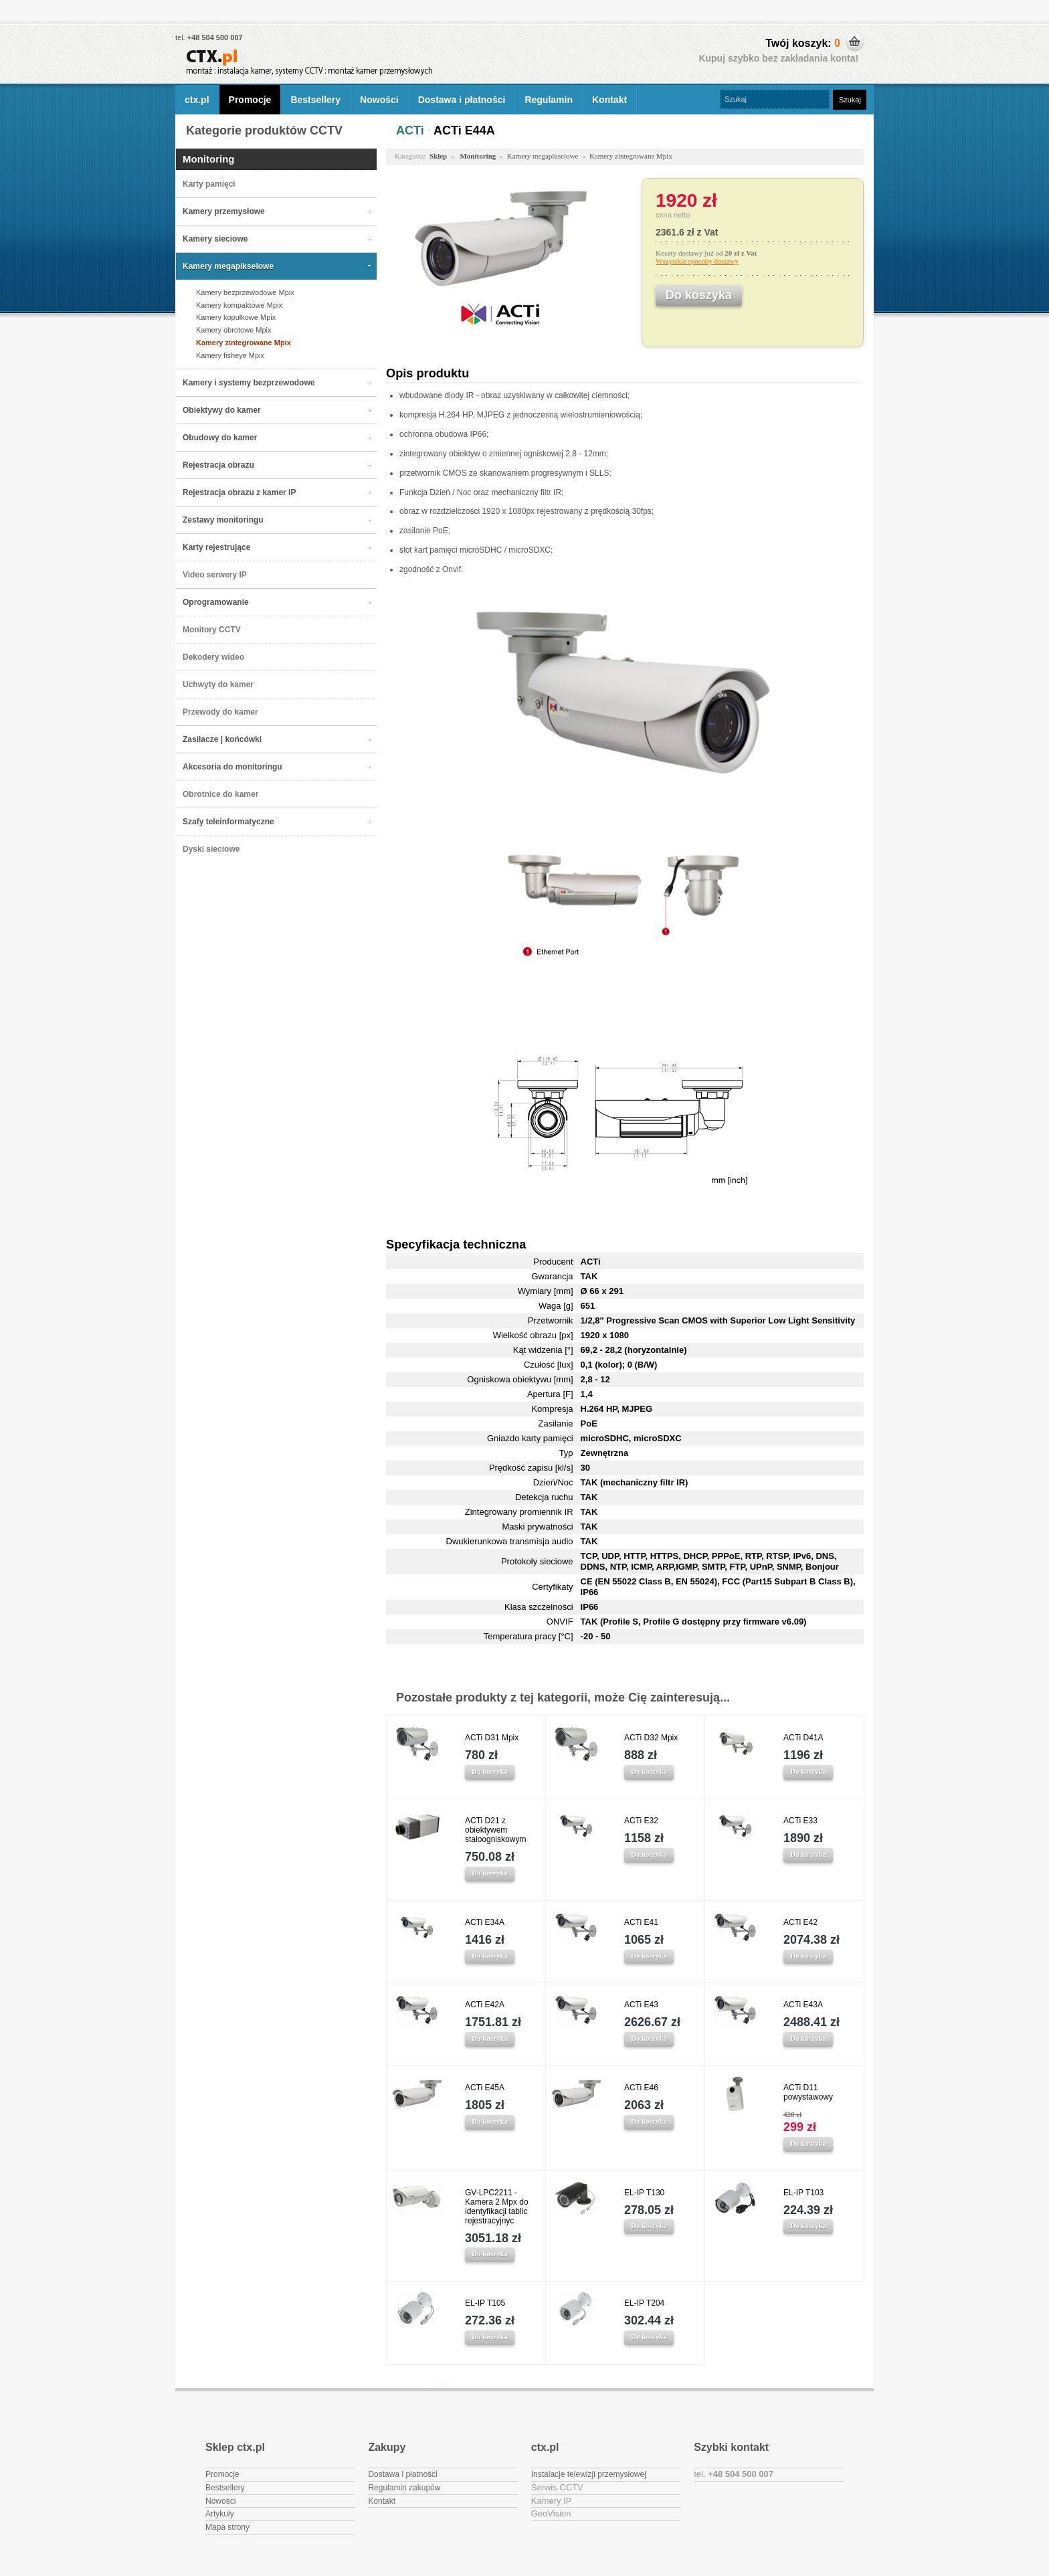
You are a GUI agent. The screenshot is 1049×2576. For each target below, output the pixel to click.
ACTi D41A (803, 1737)
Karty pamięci (209, 184)
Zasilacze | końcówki (222, 739)
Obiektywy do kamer (222, 410)
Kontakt (609, 99)
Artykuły (219, 2513)
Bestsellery (315, 99)
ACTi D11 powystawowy (808, 2092)
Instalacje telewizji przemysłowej (588, 2474)
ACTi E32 (641, 1820)
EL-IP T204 (644, 2303)
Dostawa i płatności (462, 99)
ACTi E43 (641, 2004)
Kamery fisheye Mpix (230, 355)
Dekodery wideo (213, 657)
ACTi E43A (803, 2004)
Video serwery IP (215, 574)
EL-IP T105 (485, 2303)
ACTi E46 (641, 2087)
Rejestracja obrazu (218, 465)
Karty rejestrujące (216, 547)
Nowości (379, 99)
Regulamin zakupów (404, 2487)
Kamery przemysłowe (224, 211)
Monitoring (208, 159)
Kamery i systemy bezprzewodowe (248, 382)
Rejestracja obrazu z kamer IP (239, 492)
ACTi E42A (484, 2004)
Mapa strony (227, 2527)
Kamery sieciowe (215, 239)
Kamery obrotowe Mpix (234, 330)
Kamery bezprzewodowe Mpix (245, 292)
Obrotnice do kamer (220, 794)
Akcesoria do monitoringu (232, 766)
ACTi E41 (641, 1922)
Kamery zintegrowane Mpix (243, 343)
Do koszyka (490, 1771)
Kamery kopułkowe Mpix (236, 317)
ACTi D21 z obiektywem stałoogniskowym (495, 1830)
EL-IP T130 (644, 2192)
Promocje (250, 99)
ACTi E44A (464, 130)
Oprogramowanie (216, 602)
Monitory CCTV (212, 629)
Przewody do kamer (220, 712)
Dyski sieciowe (211, 849)
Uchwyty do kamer (218, 684)
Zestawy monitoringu (223, 520)
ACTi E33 (800, 1820)
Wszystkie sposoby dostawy (697, 261)
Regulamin (548, 99)
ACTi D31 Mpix (491, 1737)
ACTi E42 (800, 1922)
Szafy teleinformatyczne (228, 821)
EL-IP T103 (803, 2192)
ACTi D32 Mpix (651, 1737)
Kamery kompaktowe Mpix (239, 305)
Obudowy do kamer (220, 437)
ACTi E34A (484, 1922)
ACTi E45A (484, 2087)
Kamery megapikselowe (228, 266)
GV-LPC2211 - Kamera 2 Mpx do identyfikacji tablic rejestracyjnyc (497, 2206)
